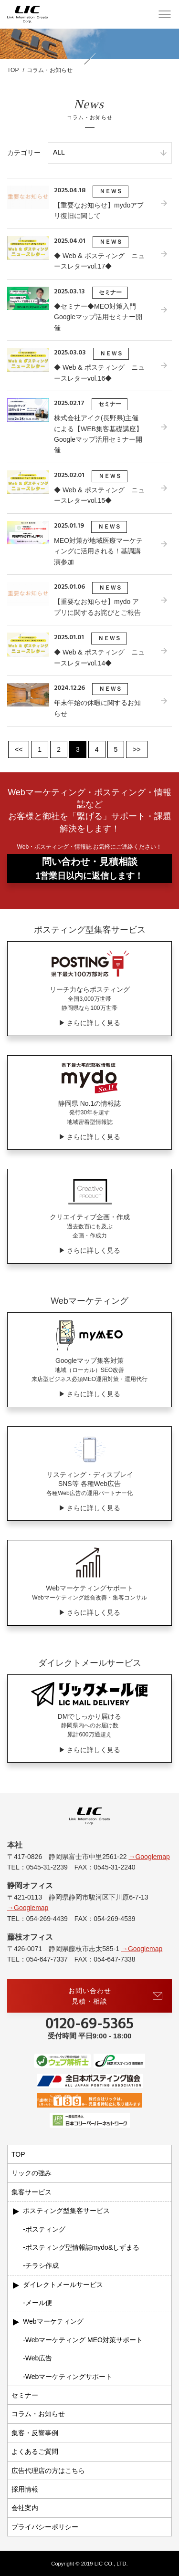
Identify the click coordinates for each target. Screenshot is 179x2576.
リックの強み (31, 2173)
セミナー (24, 2395)
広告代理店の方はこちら (48, 2470)
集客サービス (31, 2192)
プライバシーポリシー (44, 2527)
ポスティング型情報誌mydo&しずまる (82, 2247)
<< (18, 749)
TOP (18, 2154)
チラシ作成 (42, 2265)
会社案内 (24, 2508)
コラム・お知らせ (38, 2414)
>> (136, 749)
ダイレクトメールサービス (63, 2284)
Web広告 (39, 2358)
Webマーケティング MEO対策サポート (84, 2340)
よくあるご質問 (34, 2451)
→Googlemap (148, 1856)
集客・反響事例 (34, 2433)
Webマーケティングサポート (69, 2376)
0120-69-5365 (89, 2024)
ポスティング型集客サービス (66, 2210)
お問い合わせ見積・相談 (115, 1996)
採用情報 (24, 2489)
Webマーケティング (53, 2321)
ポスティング (45, 2229)
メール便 (38, 2302)
